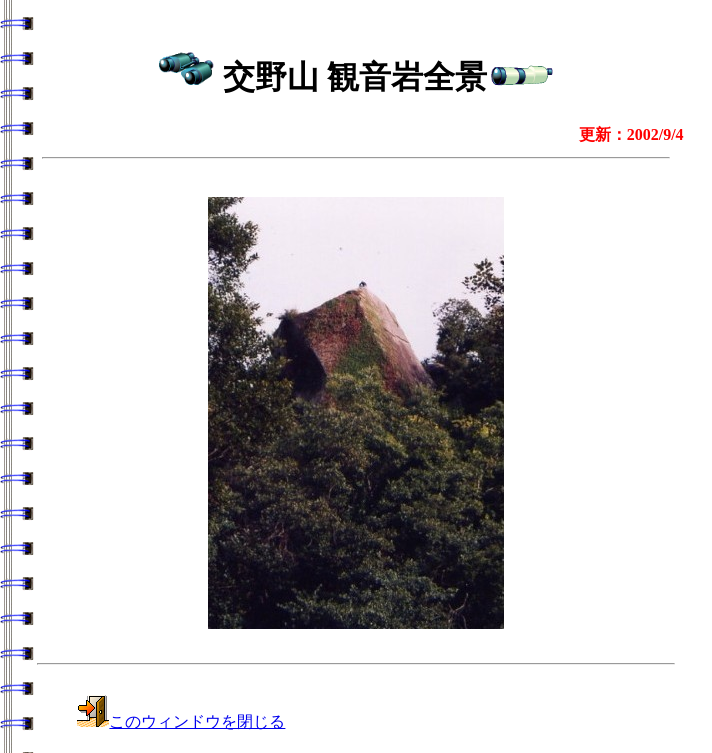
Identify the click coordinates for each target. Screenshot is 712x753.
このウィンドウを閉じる (181, 721)
